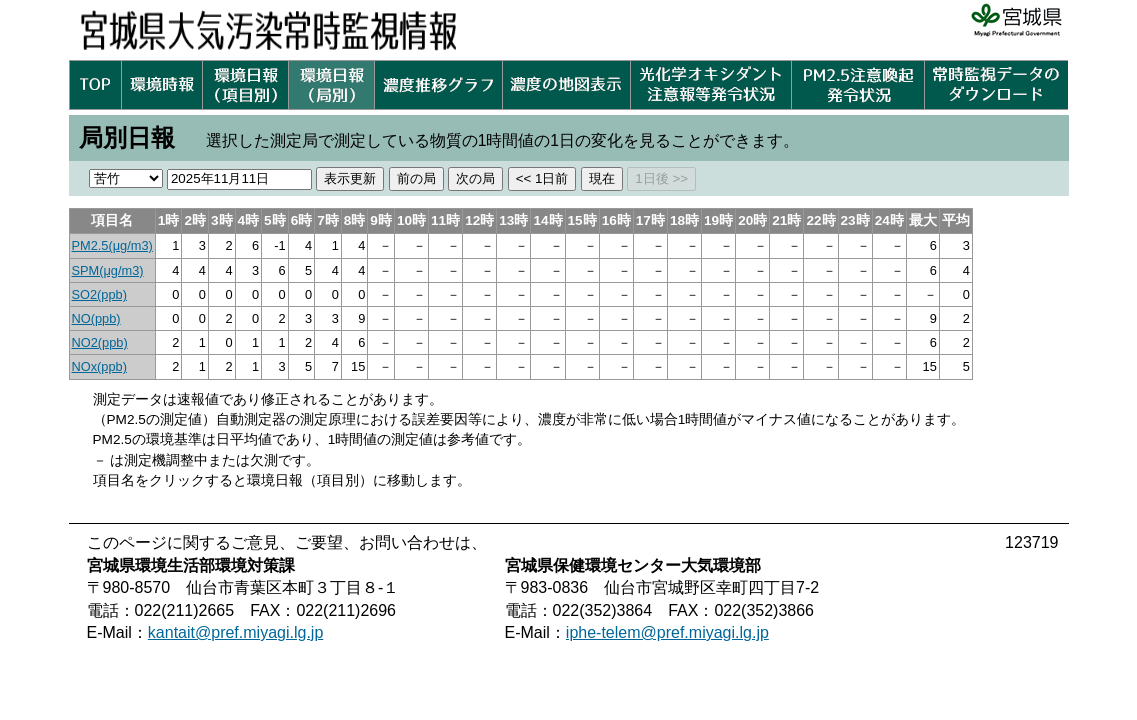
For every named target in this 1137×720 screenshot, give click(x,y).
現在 (602, 178)
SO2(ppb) (99, 294)
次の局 (475, 178)
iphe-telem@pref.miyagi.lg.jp (667, 632)
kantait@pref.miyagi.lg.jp (235, 632)
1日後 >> (661, 178)
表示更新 (350, 178)
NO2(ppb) (100, 342)
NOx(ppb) (99, 366)
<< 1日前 (542, 178)
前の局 (416, 178)
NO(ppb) (96, 318)
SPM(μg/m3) (108, 270)
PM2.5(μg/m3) (112, 245)
